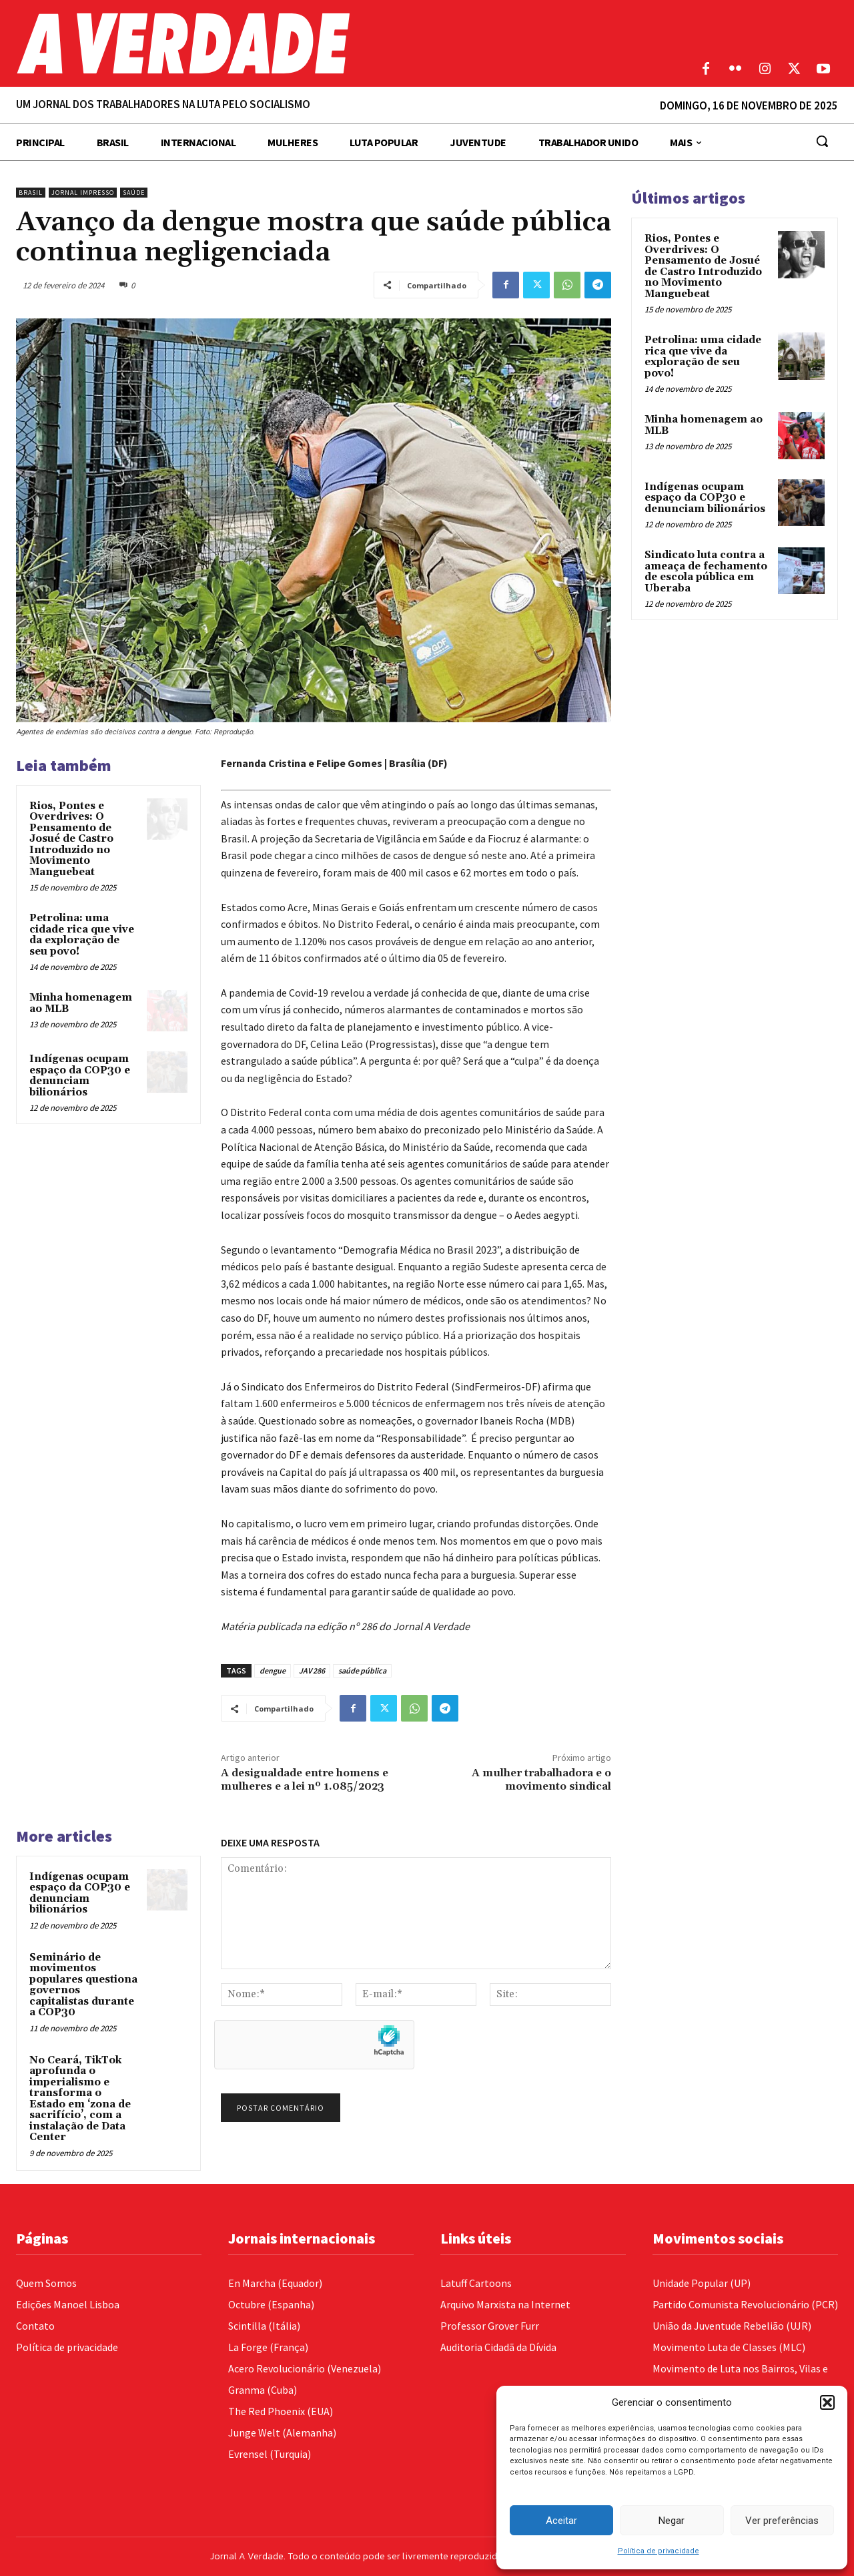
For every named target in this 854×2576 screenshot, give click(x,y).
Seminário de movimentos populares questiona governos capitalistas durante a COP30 (83, 1985)
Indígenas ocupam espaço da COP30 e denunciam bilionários (79, 1076)
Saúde (133, 193)
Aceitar (561, 2521)
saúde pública (362, 1670)
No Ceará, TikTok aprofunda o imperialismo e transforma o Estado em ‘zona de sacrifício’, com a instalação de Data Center (80, 2099)
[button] (827, 2402)
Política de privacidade (658, 2551)
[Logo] (320, 43)
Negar (672, 2521)
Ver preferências (782, 2521)
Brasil (30, 193)
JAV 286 (312, 1670)
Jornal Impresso (83, 193)
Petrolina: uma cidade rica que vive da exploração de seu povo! (81, 935)
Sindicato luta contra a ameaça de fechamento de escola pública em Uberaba (706, 572)
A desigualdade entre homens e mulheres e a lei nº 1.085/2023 (304, 1779)
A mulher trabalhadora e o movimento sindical (541, 1779)
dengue (273, 1670)
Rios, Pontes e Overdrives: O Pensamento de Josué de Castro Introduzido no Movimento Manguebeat (71, 839)
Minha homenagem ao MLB (80, 1003)
